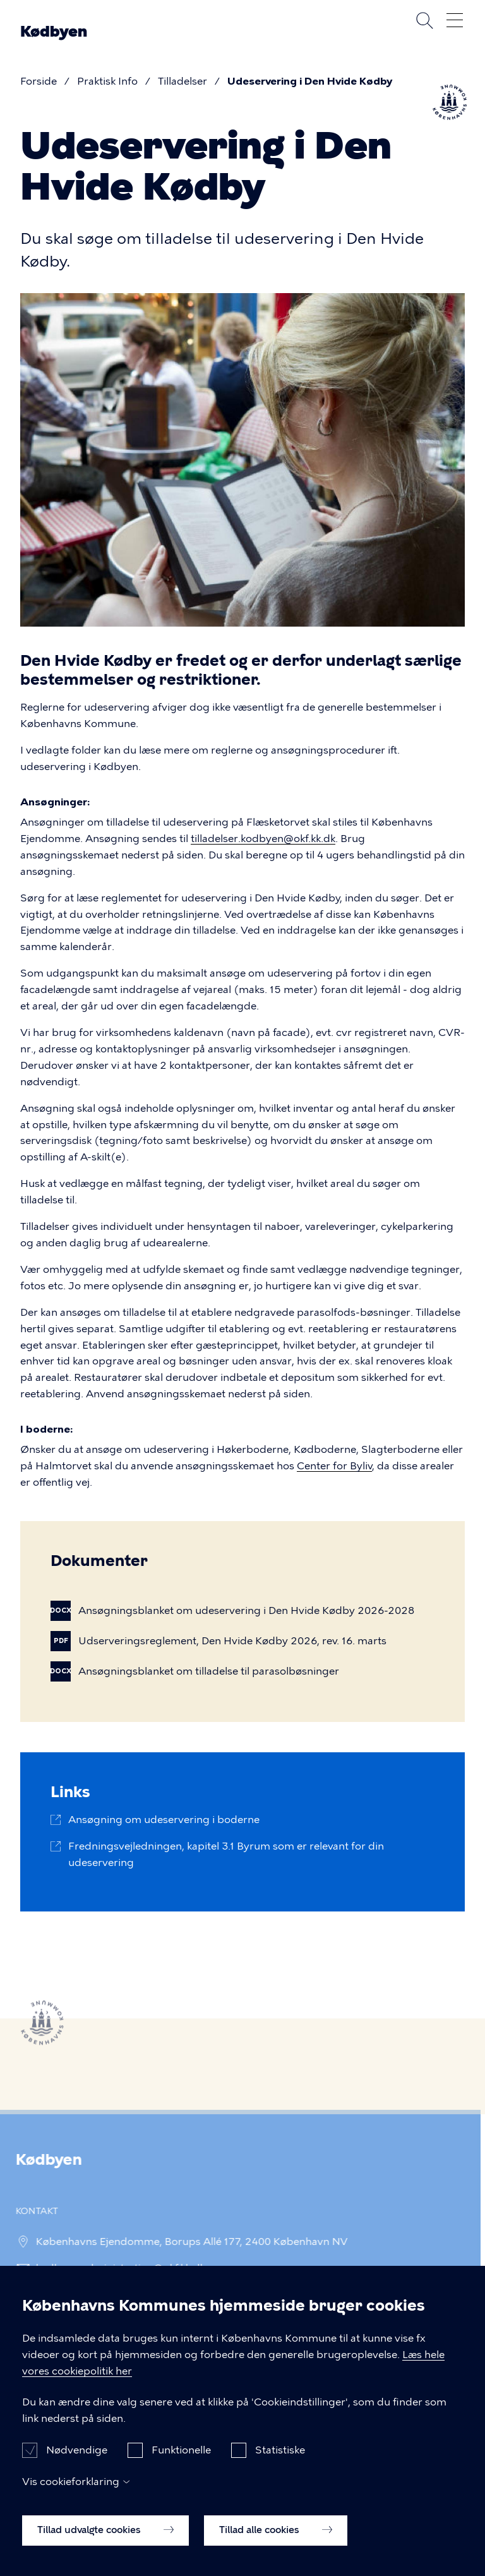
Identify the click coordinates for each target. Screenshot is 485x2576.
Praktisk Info (107, 81)
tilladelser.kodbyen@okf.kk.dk (263, 839)
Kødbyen (53, 31)
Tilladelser (182, 81)
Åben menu (455, 20)
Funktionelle (181, 2461)
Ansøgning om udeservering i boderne (164, 1820)
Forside (38, 81)
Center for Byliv (334, 1466)
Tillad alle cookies (275, 2540)
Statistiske (280, 2461)
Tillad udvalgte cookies (105, 2540)
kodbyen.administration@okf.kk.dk (116, 2268)
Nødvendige (76, 2461)
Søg (424, 20)
